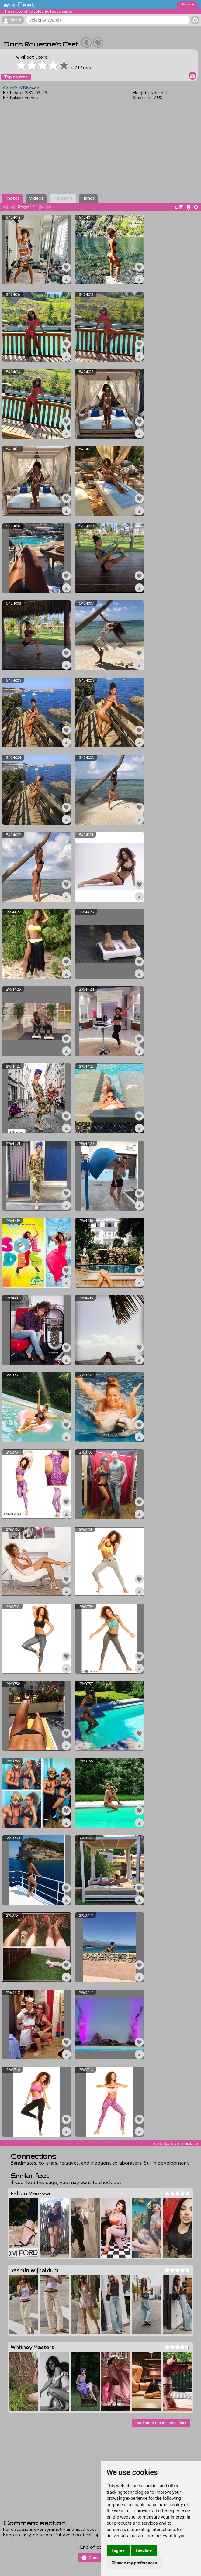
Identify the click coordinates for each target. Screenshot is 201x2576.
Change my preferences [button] (134, 2563)
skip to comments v (176, 2143)
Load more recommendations (161, 2422)
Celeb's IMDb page (21, 87)
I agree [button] (118, 2550)
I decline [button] (144, 2550)
